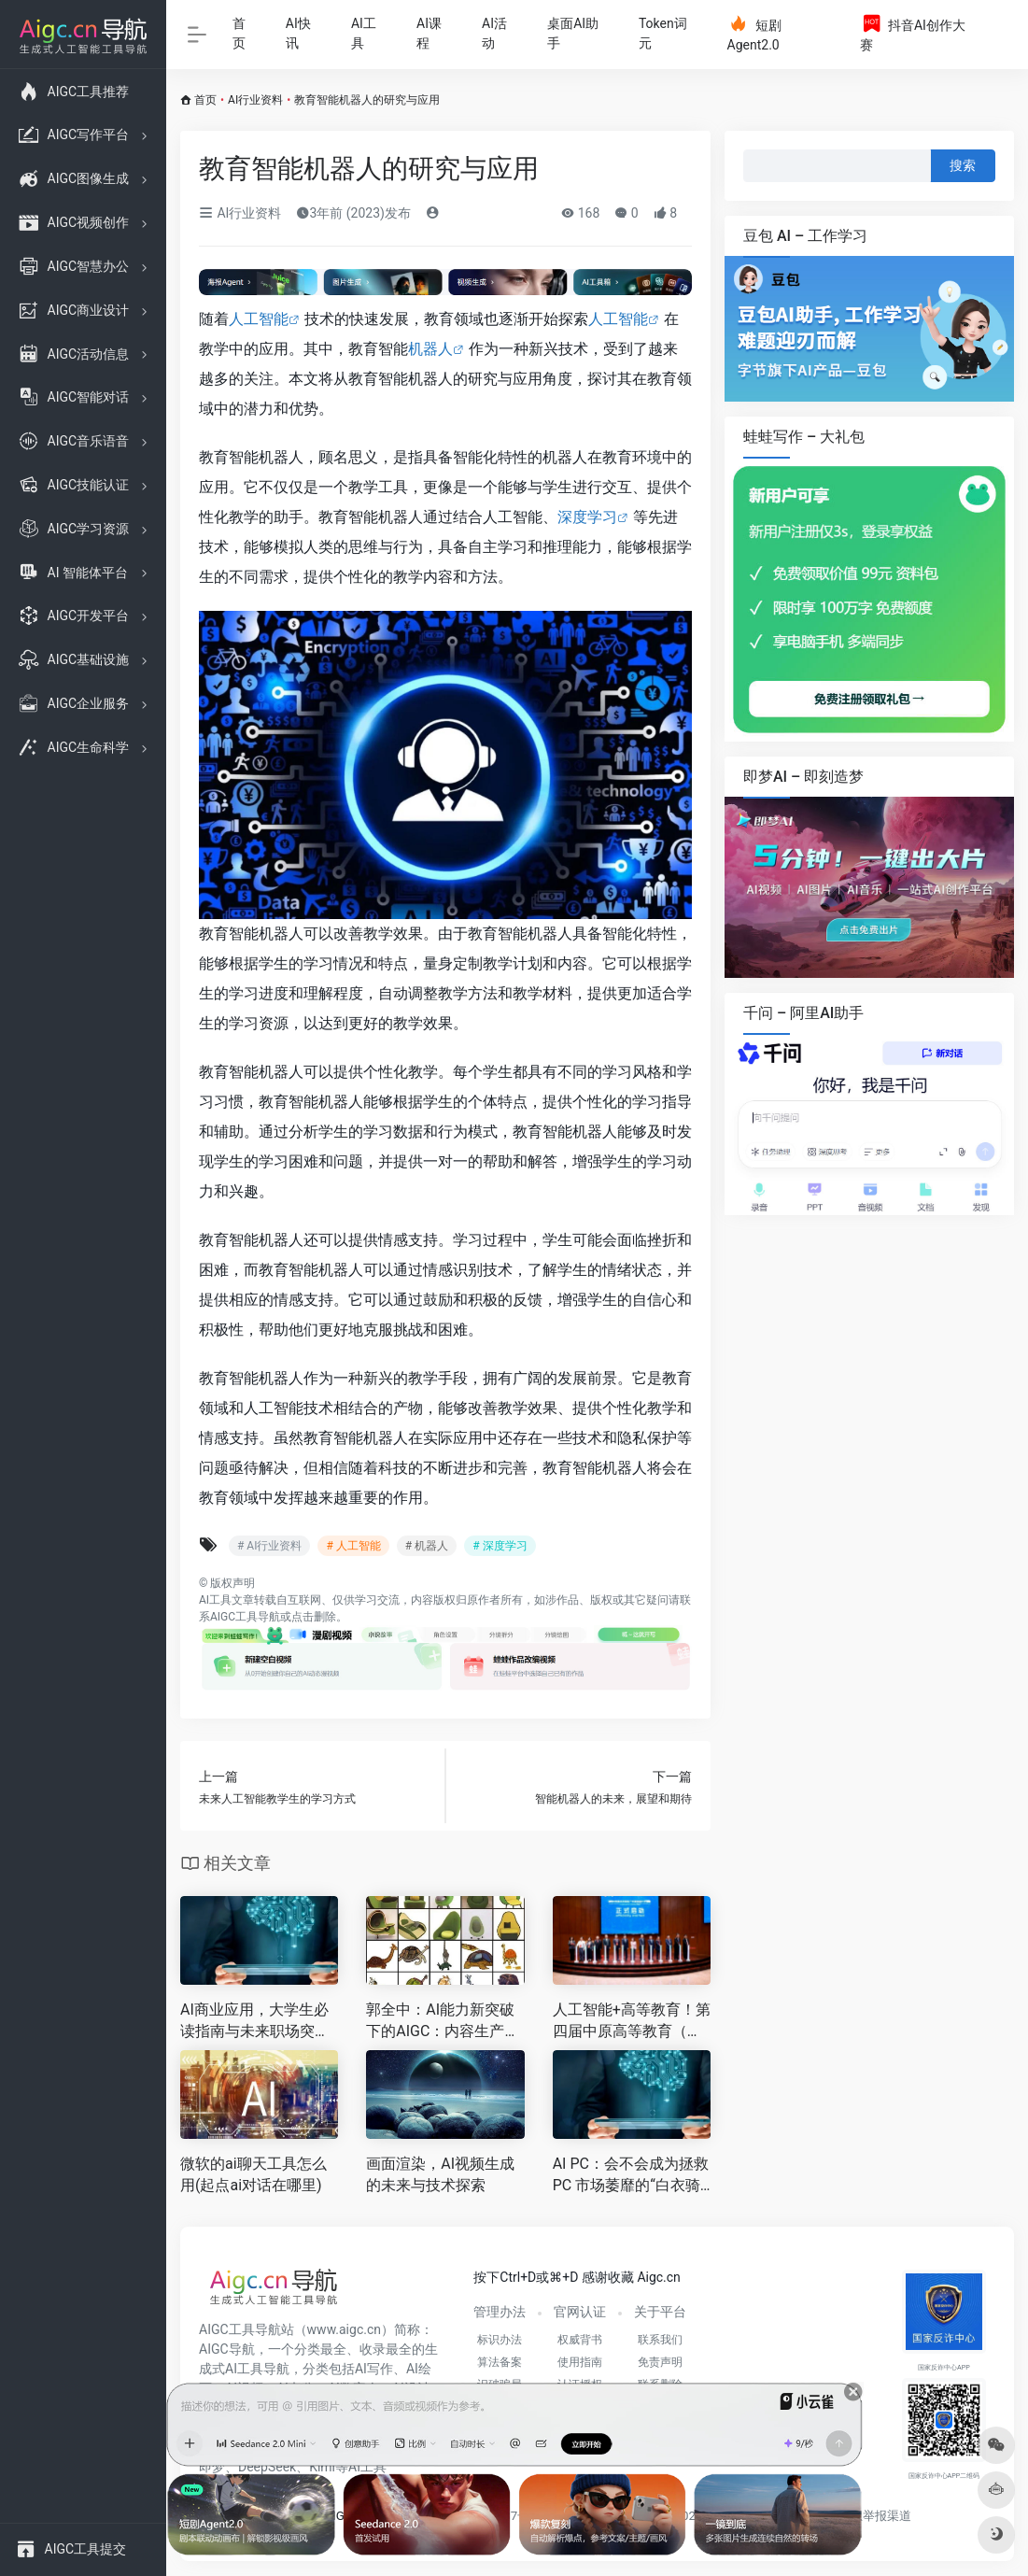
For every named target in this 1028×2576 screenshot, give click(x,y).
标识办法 (499, 2339)
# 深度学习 (499, 1545)
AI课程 (429, 33)
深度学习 (587, 517)
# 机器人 (426, 1545)
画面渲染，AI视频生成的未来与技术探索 (440, 2174)
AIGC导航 (227, 2349)
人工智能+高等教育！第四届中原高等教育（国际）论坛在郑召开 (632, 2022)
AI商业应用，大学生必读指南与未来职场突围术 (255, 2022)
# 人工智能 (353, 1545)
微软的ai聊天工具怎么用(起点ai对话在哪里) (253, 2174)
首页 (239, 33)
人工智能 (259, 319)
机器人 (430, 349)
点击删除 (313, 1616)
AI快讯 (298, 33)
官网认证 (580, 2311)
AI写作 (374, 2368)
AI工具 (363, 33)
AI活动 (494, 33)
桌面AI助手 (572, 33)
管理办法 (499, 2311)
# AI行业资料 (269, 1545)
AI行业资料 (255, 99)
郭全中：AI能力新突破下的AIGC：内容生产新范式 (442, 2022)
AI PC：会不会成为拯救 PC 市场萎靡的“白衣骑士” (631, 2176)
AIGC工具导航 (245, 1616)
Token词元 (663, 33)
